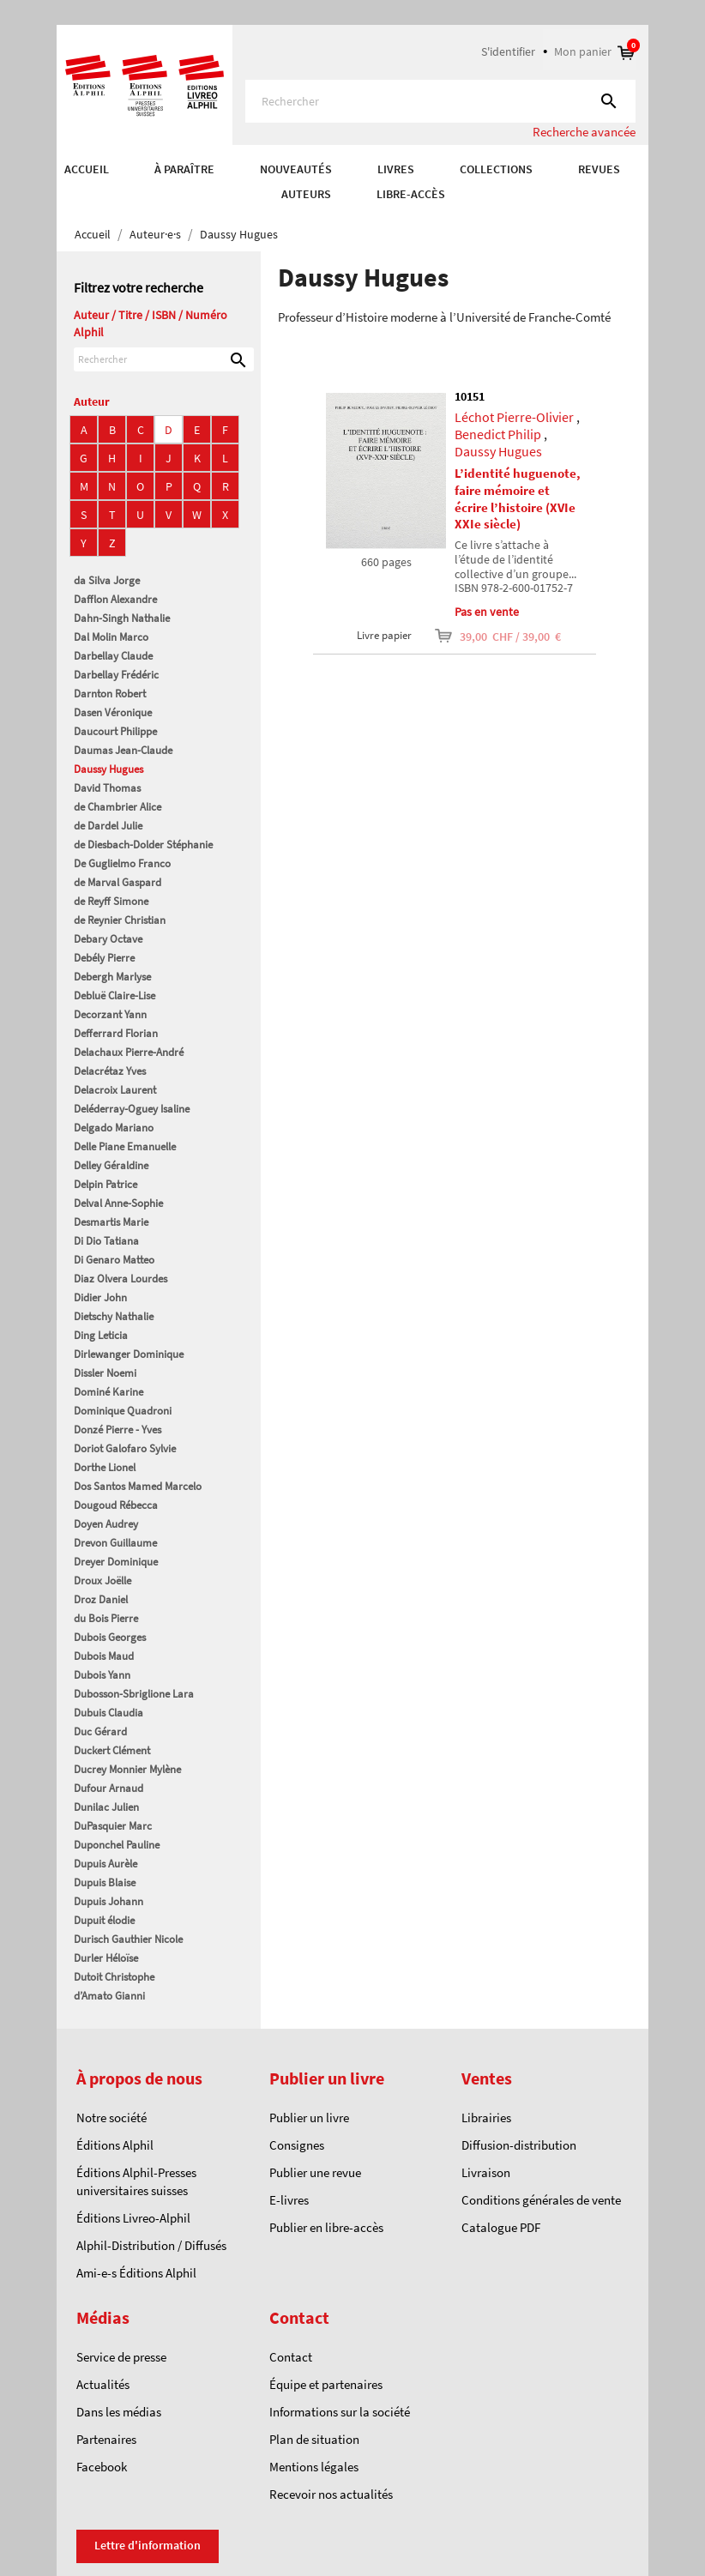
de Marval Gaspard (117, 882)
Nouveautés (296, 169)
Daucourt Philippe (115, 731)
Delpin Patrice (105, 1184)
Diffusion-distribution (518, 2145)
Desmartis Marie (111, 1222)
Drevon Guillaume (115, 1542)
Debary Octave (108, 939)
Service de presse (121, 2357)
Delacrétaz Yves (110, 1071)
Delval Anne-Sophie (118, 1203)
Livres (395, 169)
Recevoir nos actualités (331, 2494)
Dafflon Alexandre (115, 599)
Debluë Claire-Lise (114, 995)
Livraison (485, 2172)
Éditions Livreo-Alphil (133, 2218)
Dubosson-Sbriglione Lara (134, 1693)
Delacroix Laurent (115, 1090)
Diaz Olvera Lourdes (120, 1278)
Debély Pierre (104, 957)
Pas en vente (487, 611)
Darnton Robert (110, 693)
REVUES (599, 169)
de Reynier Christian (120, 920)
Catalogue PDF (500, 2227)
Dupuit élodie (104, 1920)
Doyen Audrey (106, 1524)
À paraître (184, 169)
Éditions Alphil (115, 2145)
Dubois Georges (110, 1637)
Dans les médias (118, 2412)
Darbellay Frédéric (116, 674)
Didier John (100, 1297)
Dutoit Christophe (114, 1977)
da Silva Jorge (107, 580)
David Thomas (107, 788)
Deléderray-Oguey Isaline (132, 1108)
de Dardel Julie (108, 825)
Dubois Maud (104, 1656)
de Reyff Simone (111, 901)
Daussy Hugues (108, 769)
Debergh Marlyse (112, 976)
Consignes (296, 2145)
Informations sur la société (339, 2412)
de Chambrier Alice (117, 806)
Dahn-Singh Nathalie (122, 618)
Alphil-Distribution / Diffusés (151, 2245)
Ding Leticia (101, 1335)
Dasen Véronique (113, 712)
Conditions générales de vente (541, 2200)
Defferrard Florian (116, 1033)
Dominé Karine (108, 1392)
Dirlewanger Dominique (129, 1354)
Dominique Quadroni (123, 1410)
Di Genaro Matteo (114, 1259)
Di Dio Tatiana (106, 1241)
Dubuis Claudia (108, 1712)
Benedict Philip (498, 434)
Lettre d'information (147, 2545)
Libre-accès (411, 194)
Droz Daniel (101, 1599)
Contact (290, 2357)
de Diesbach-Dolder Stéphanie (143, 844)
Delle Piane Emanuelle (125, 1146)
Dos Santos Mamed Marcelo (138, 1486)
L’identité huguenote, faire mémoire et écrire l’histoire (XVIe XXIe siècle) (518, 498)
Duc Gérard (100, 1731)
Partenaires (106, 2439)
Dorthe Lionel (105, 1467)
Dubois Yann (102, 1675)
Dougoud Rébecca (116, 1505)
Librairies (486, 2117)
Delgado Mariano (114, 1127)
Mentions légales (314, 2466)
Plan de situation (314, 2439)
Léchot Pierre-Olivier (514, 416)
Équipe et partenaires (326, 2384)
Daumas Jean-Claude (123, 750)
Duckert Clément (112, 1750)
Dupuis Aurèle (105, 1863)
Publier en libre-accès (326, 2227)
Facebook (101, 2466)
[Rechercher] (440, 101)
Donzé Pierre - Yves (117, 1429)
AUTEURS (306, 194)
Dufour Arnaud (108, 1788)
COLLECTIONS (496, 169)
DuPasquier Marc (113, 1826)
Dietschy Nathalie (114, 1316)
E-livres (289, 2200)
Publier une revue (315, 2172)
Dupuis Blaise (105, 1882)
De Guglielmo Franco (122, 863)
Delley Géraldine (111, 1165)
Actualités (103, 2384)
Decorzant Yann (110, 1014)
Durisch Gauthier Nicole (128, 1939)
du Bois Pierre (106, 1618)
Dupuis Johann (108, 1901)
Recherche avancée (584, 132)
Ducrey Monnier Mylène (127, 1769)
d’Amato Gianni (109, 1995)
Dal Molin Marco (111, 637)
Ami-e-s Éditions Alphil (136, 2273)
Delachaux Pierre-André (129, 1052)
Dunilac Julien (106, 1807)
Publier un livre (309, 2117)
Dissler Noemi (105, 1373)
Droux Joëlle (102, 1580)
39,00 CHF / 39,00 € (487, 636)
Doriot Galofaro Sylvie (125, 1448)
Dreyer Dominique (116, 1561)
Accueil (86, 169)
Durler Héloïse (106, 1958)
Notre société (111, 2117)
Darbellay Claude (113, 656)
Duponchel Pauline (117, 1844)
